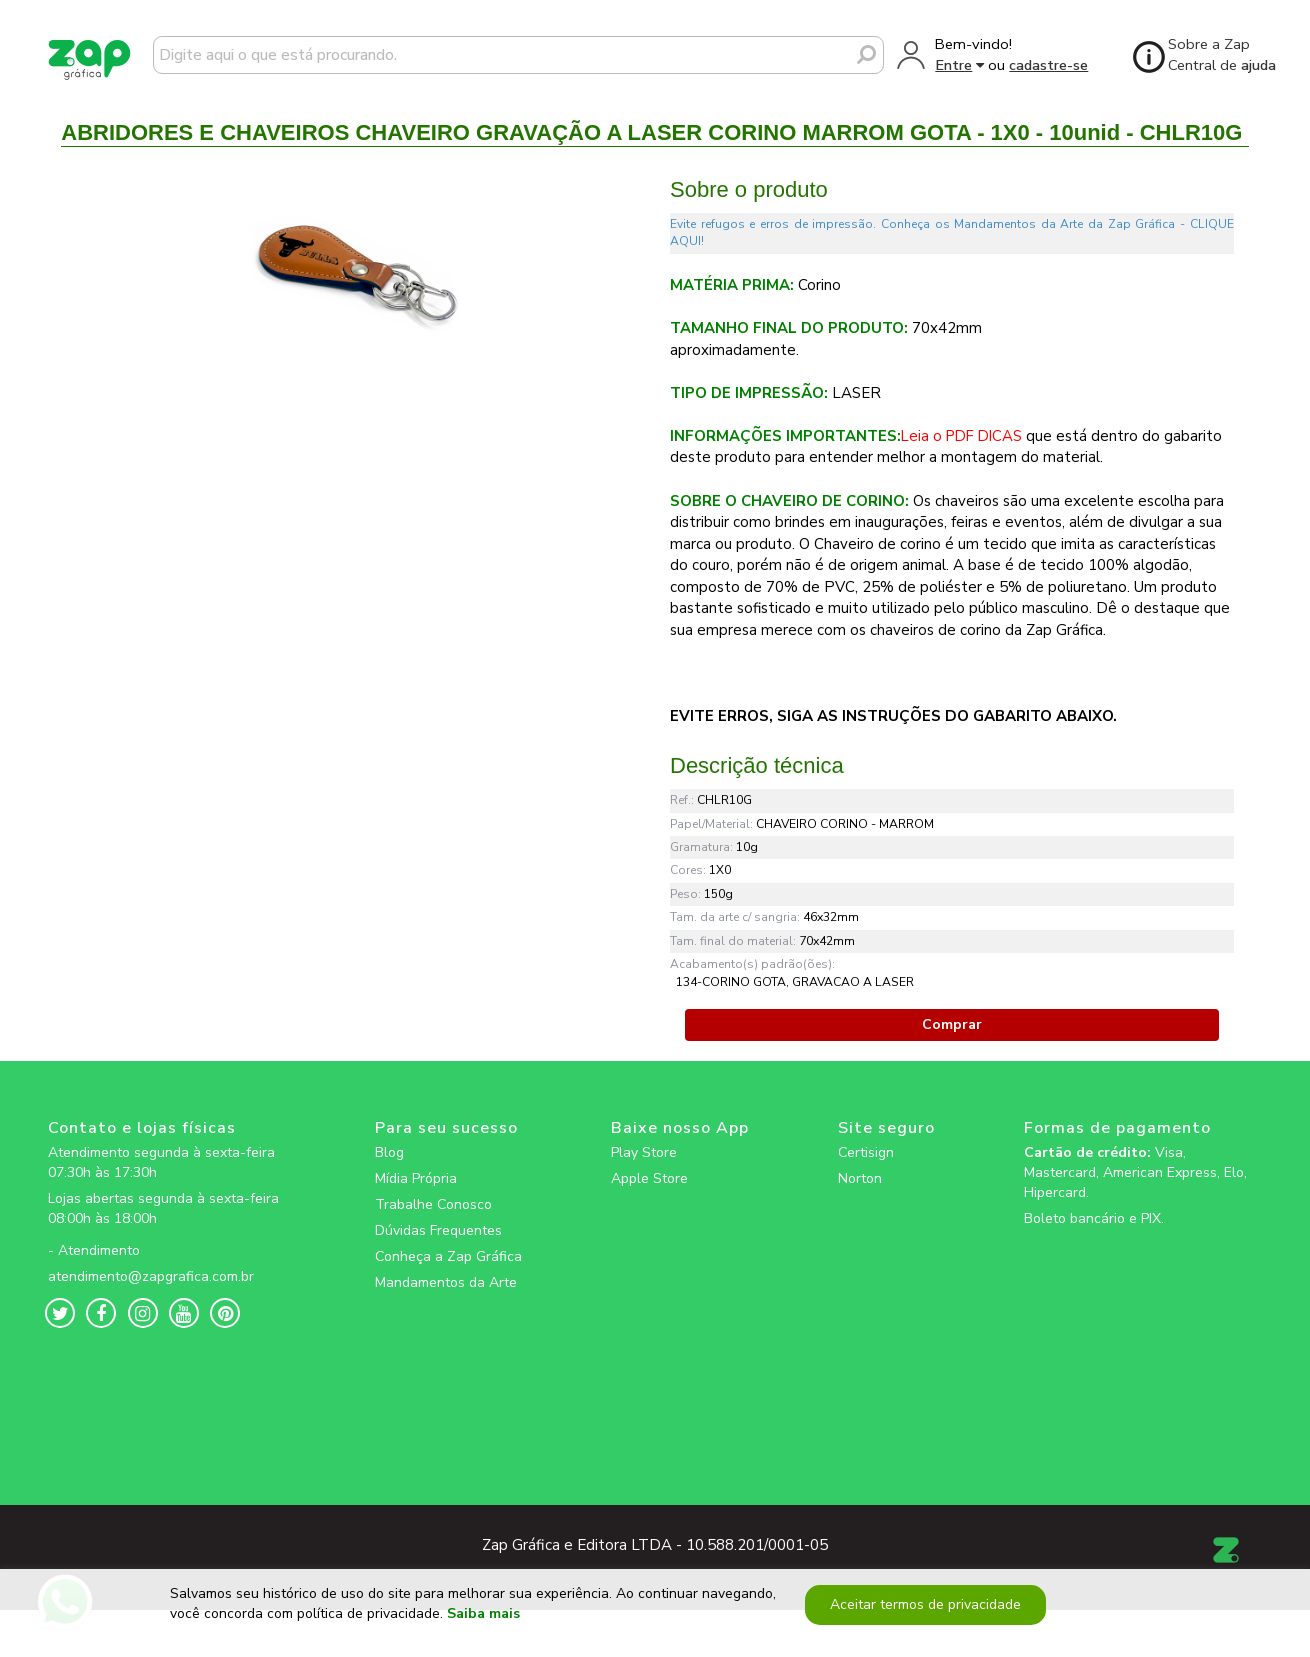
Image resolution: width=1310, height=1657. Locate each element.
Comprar (952, 1024)
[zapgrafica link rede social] (167, 1235)
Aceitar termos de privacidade (922, 1611)
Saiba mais (483, 1621)
